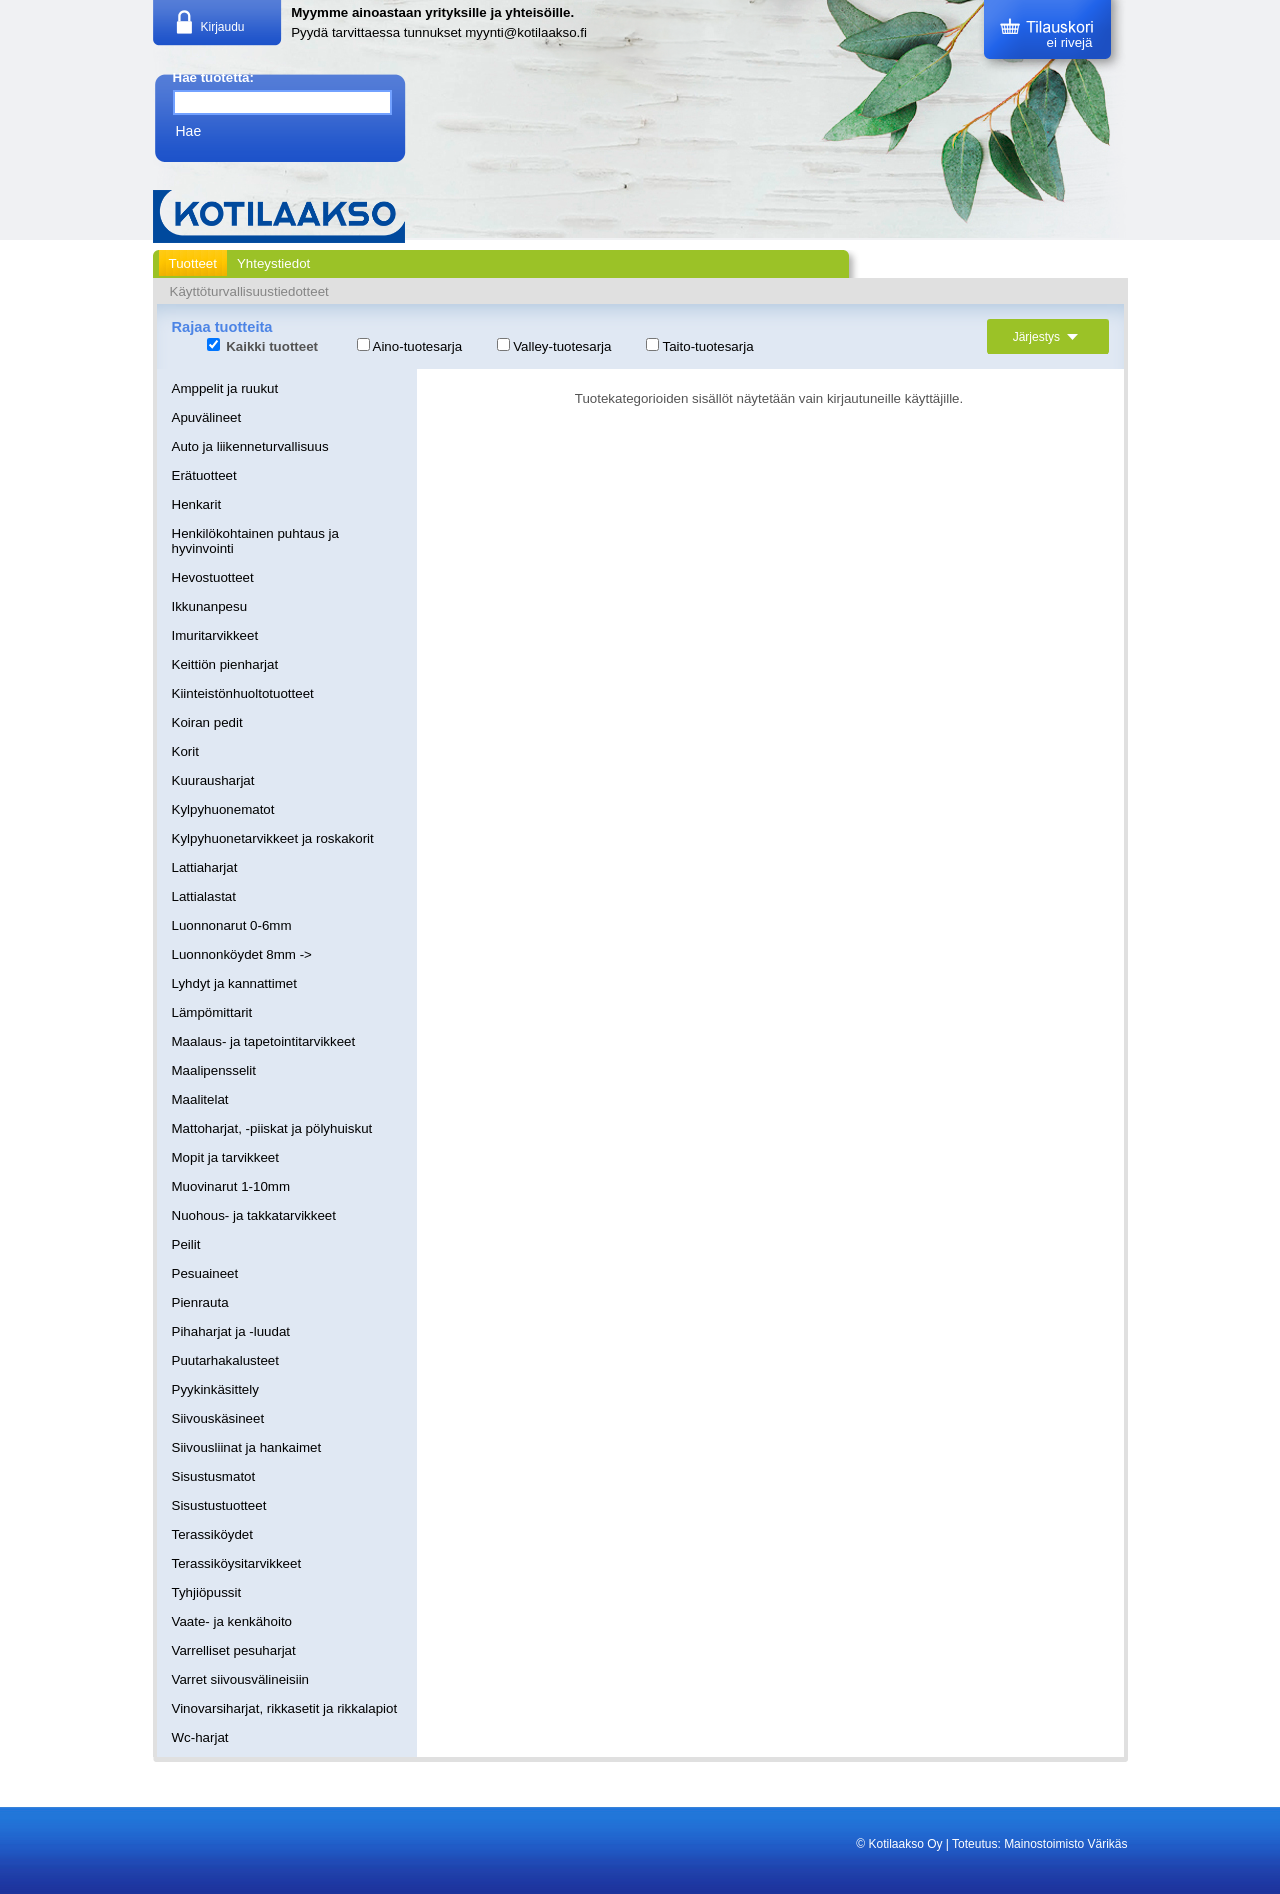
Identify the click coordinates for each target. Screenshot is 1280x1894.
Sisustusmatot (214, 1476)
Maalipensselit (214, 1070)
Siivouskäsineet (218, 1418)
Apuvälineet (207, 417)
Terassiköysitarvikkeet (237, 1563)
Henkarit (197, 504)
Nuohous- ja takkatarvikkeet (254, 1215)
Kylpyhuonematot (223, 809)
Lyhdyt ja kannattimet (234, 983)
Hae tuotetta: (213, 77)
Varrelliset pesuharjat (234, 1650)
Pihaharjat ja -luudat (231, 1331)
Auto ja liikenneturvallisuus (250, 446)
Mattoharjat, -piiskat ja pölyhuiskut (272, 1128)
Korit (185, 751)
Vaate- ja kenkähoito (232, 1621)
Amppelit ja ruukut (225, 388)
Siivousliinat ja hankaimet (247, 1447)
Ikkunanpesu (210, 606)
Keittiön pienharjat (225, 664)
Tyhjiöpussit (207, 1592)
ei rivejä (1070, 42)
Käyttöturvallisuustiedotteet (249, 291)
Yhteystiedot (273, 263)
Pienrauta (200, 1302)
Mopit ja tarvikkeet (225, 1157)
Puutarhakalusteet (225, 1360)
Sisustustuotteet (219, 1505)
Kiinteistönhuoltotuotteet (243, 693)
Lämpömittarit (212, 1012)
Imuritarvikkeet (215, 635)
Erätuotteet (204, 475)
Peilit (186, 1244)
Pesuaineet (205, 1273)
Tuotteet (193, 263)
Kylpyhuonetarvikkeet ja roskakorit (273, 838)
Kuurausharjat (213, 780)
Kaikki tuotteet (263, 346)
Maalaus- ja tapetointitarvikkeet (264, 1041)
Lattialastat (204, 896)
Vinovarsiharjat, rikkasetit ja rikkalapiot (285, 1708)
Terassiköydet (213, 1534)
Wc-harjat (200, 1737)
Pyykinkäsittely (215, 1389)
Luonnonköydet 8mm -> (242, 954)
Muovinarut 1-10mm (231, 1186)
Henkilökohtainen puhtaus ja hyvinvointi (255, 541)
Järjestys (1048, 337)
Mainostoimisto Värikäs (1065, 1844)
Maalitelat (200, 1099)
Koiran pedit (207, 722)
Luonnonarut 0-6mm (232, 925)
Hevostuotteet (213, 577)
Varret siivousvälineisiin (241, 1679)
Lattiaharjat (205, 867)
